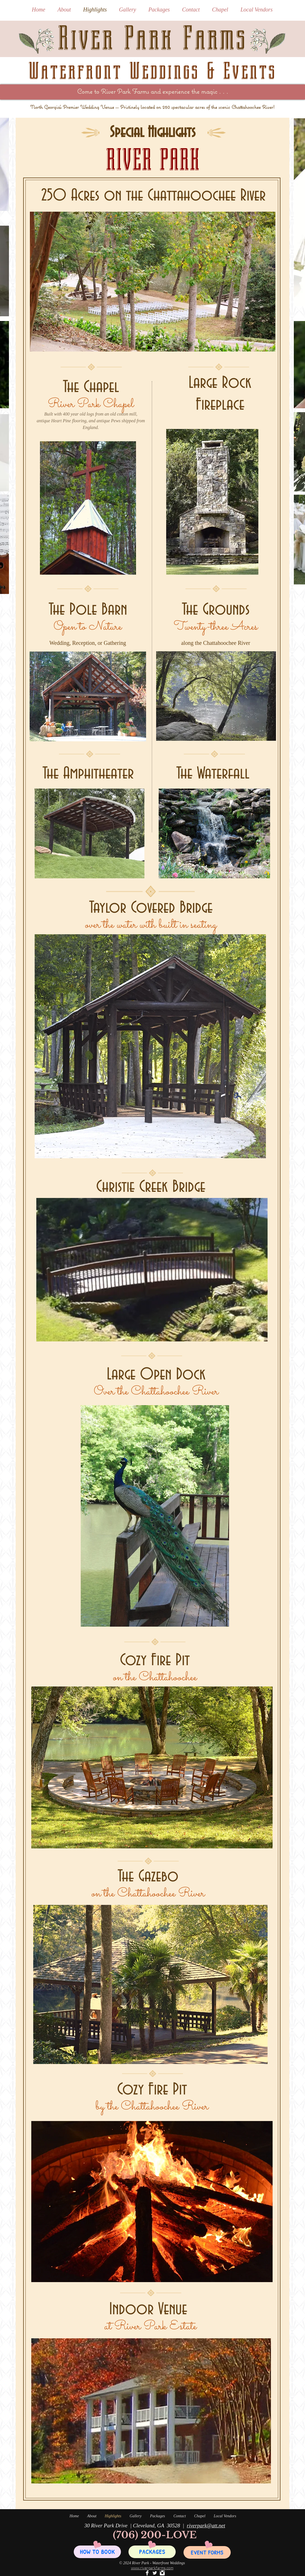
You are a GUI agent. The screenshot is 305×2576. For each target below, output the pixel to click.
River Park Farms (152, 38)
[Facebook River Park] (147, 2572)
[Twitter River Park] (154, 2572)
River (108, 91)
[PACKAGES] (152, 2552)
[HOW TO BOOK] (97, 2552)
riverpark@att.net (206, 2525)
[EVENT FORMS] (207, 2552)
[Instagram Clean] (162, 2572)
